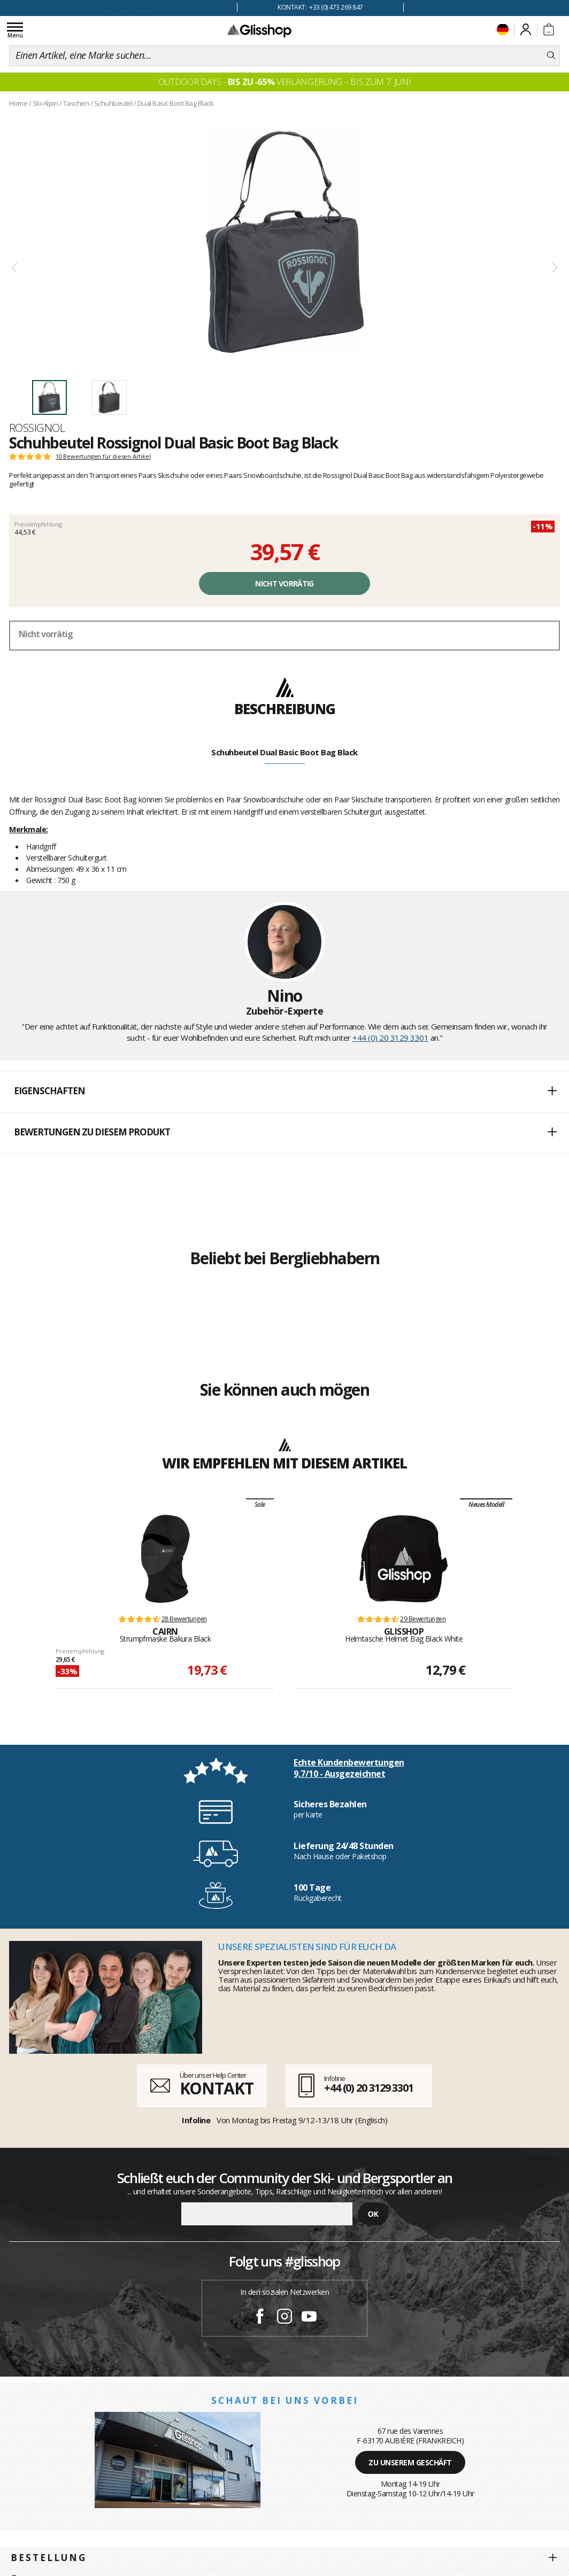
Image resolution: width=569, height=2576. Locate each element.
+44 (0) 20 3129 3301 (390, 1037)
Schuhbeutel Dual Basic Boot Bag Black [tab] (284, 752)
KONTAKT (216, 2088)
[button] (284, 1091)
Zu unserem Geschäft (410, 2462)
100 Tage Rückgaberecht (118, 8)
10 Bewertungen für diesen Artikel (103, 456)
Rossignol (37, 427)
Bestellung (49, 2557)
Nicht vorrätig (284, 583)
